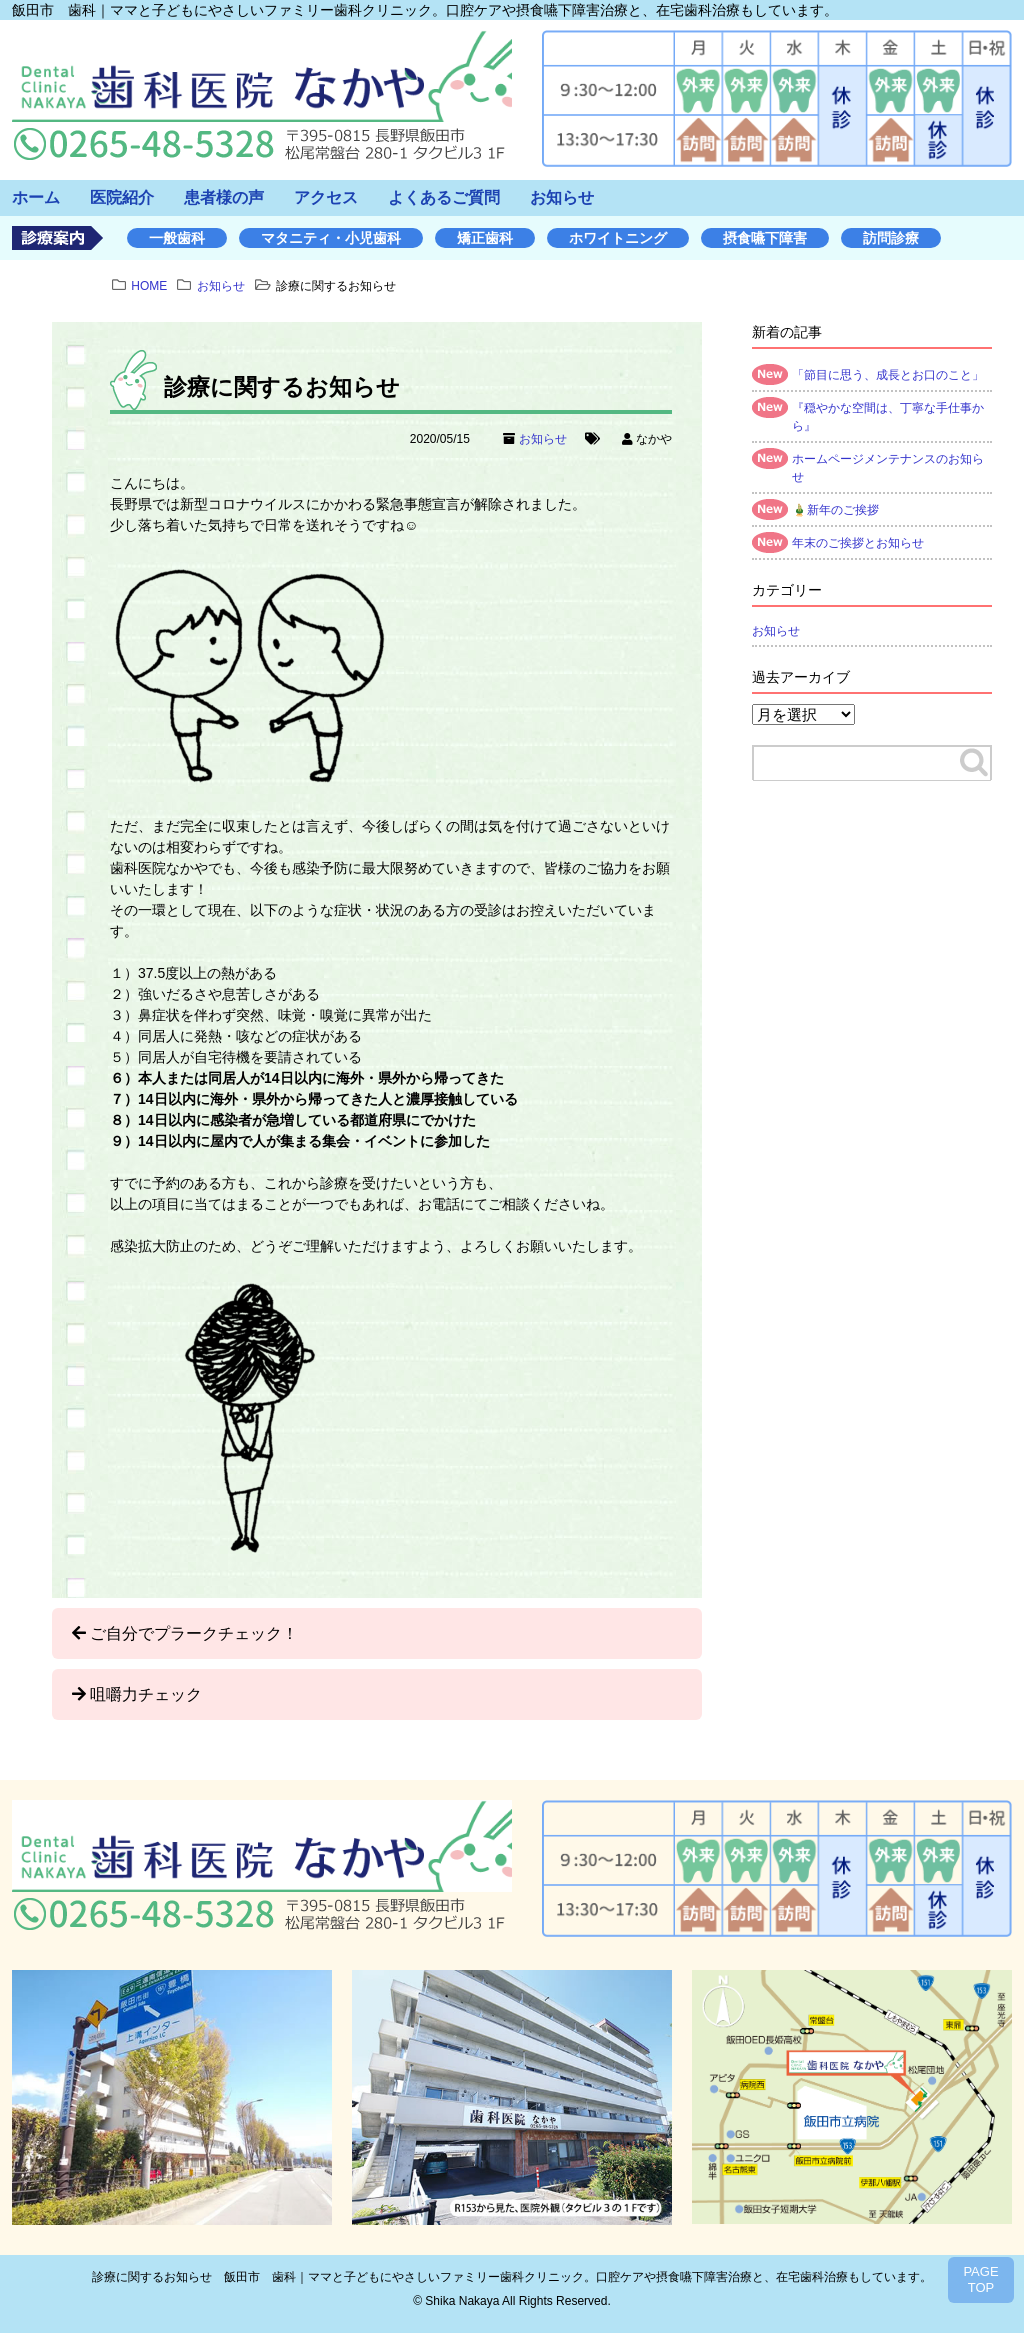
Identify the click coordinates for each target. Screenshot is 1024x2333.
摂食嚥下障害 (765, 238)
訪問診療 (891, 238)
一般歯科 (177, 238)
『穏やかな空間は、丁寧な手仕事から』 (888, 417)
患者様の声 (224, 197)
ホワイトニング (618, 238)
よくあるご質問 (444, 197)
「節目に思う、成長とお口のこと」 (888, 375)
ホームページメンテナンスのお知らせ (888, 468)
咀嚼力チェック (146, 1694)
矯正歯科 (485, 238)
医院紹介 (122, 197)
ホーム (36, 197)
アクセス (326, 197)
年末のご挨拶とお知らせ (858, 543)
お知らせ (562, 197)
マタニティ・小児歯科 (331, 238)
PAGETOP (980, 2279)
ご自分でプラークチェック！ (194, 1633)
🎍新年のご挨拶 (835, 510)
